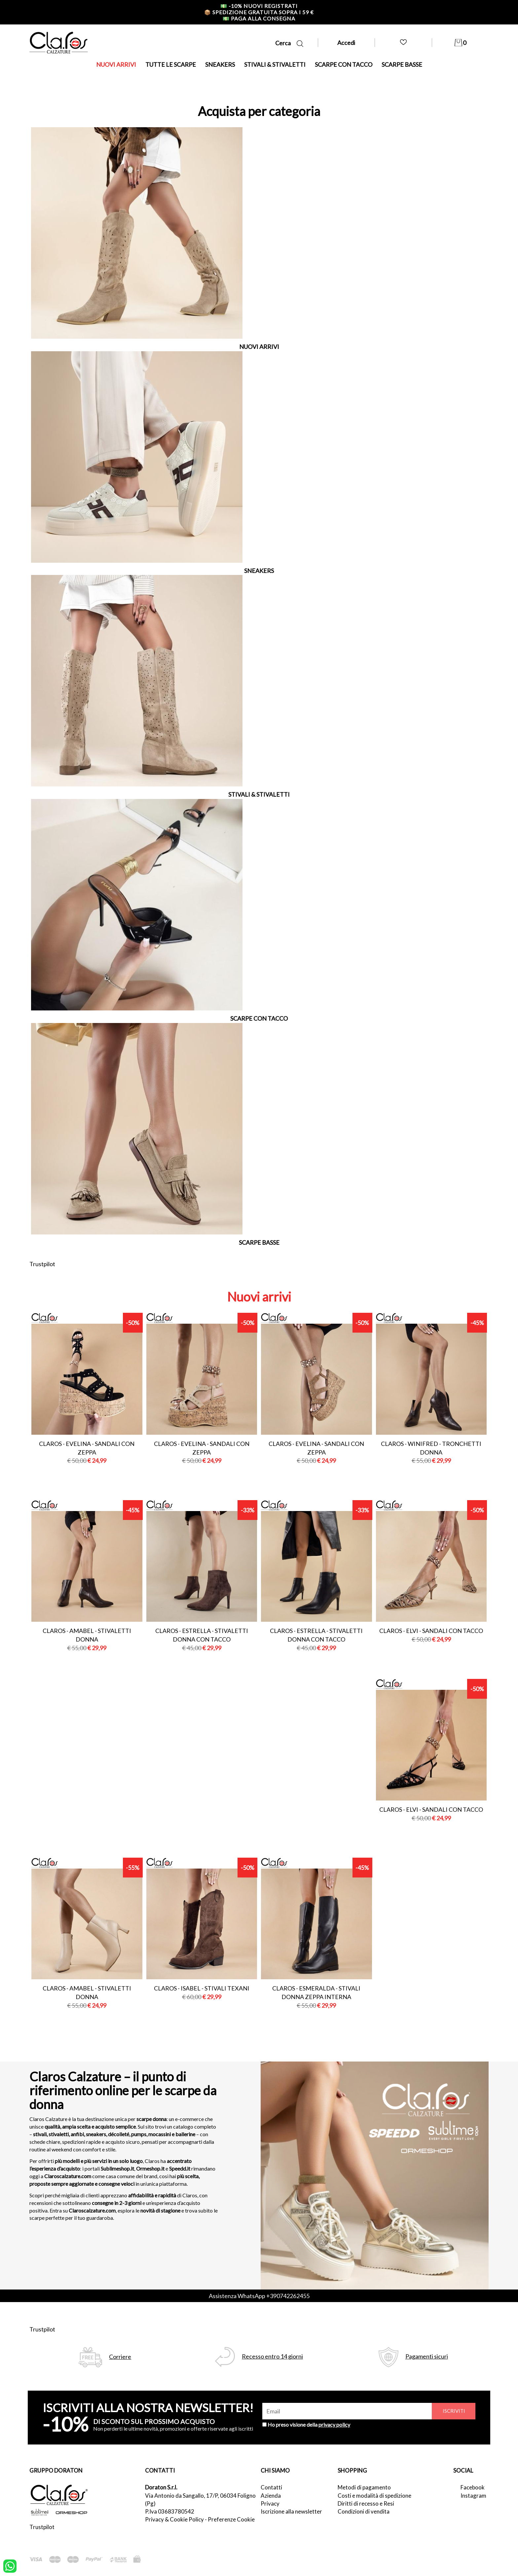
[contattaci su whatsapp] (10, 2565)
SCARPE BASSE (402, 64)
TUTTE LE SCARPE (170, 64)
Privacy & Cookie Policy (174, 2519)
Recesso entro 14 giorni (272, 2356)
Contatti (271, 2487)
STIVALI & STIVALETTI (275, 64)
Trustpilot (42, 1264)
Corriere (120, 2356)
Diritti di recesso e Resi (366, 2503)
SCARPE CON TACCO (343, 64)
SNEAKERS (220, 64)
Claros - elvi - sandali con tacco (431, 1630)
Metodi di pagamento (364, 2487)
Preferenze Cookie (231, 2519)
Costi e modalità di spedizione (374, 2495)
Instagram (473, 2495)
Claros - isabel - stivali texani (201, 1988)
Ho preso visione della (309, 2424)
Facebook (473, 2487)
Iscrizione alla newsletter (291, 2511)
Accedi (346, 42)
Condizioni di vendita (363, 2511)
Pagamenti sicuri (426, 2356)
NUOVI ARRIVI (116, 64)
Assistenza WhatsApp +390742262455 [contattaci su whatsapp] (259, 2295)
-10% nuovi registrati (259, 6)
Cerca (289, 43)
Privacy (270, 2503)
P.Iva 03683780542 (169, 2511)
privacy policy (334, 2424)
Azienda (271, 2495)
